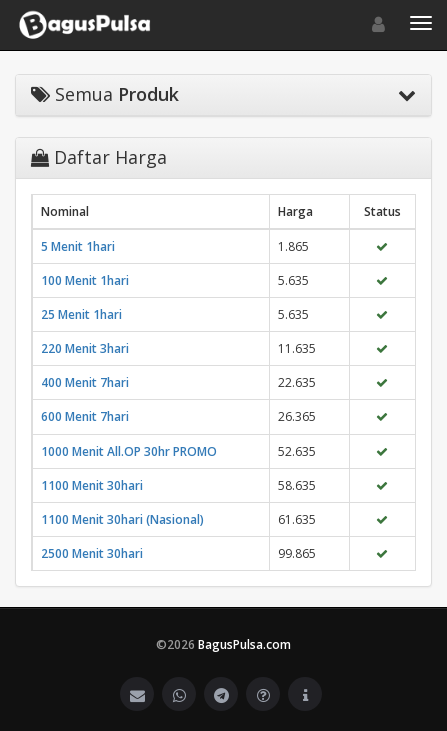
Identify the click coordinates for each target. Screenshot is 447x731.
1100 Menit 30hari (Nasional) (122, 519)
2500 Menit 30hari (92, 553)
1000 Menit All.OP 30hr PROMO (129, 451)
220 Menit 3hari (85, 348)
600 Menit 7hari (85, 416)
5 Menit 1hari (78, 246)
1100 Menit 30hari (92, 485)
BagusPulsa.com (244, 644)
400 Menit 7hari (85, 382)
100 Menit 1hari (85, 280)
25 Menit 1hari (81, 314)
